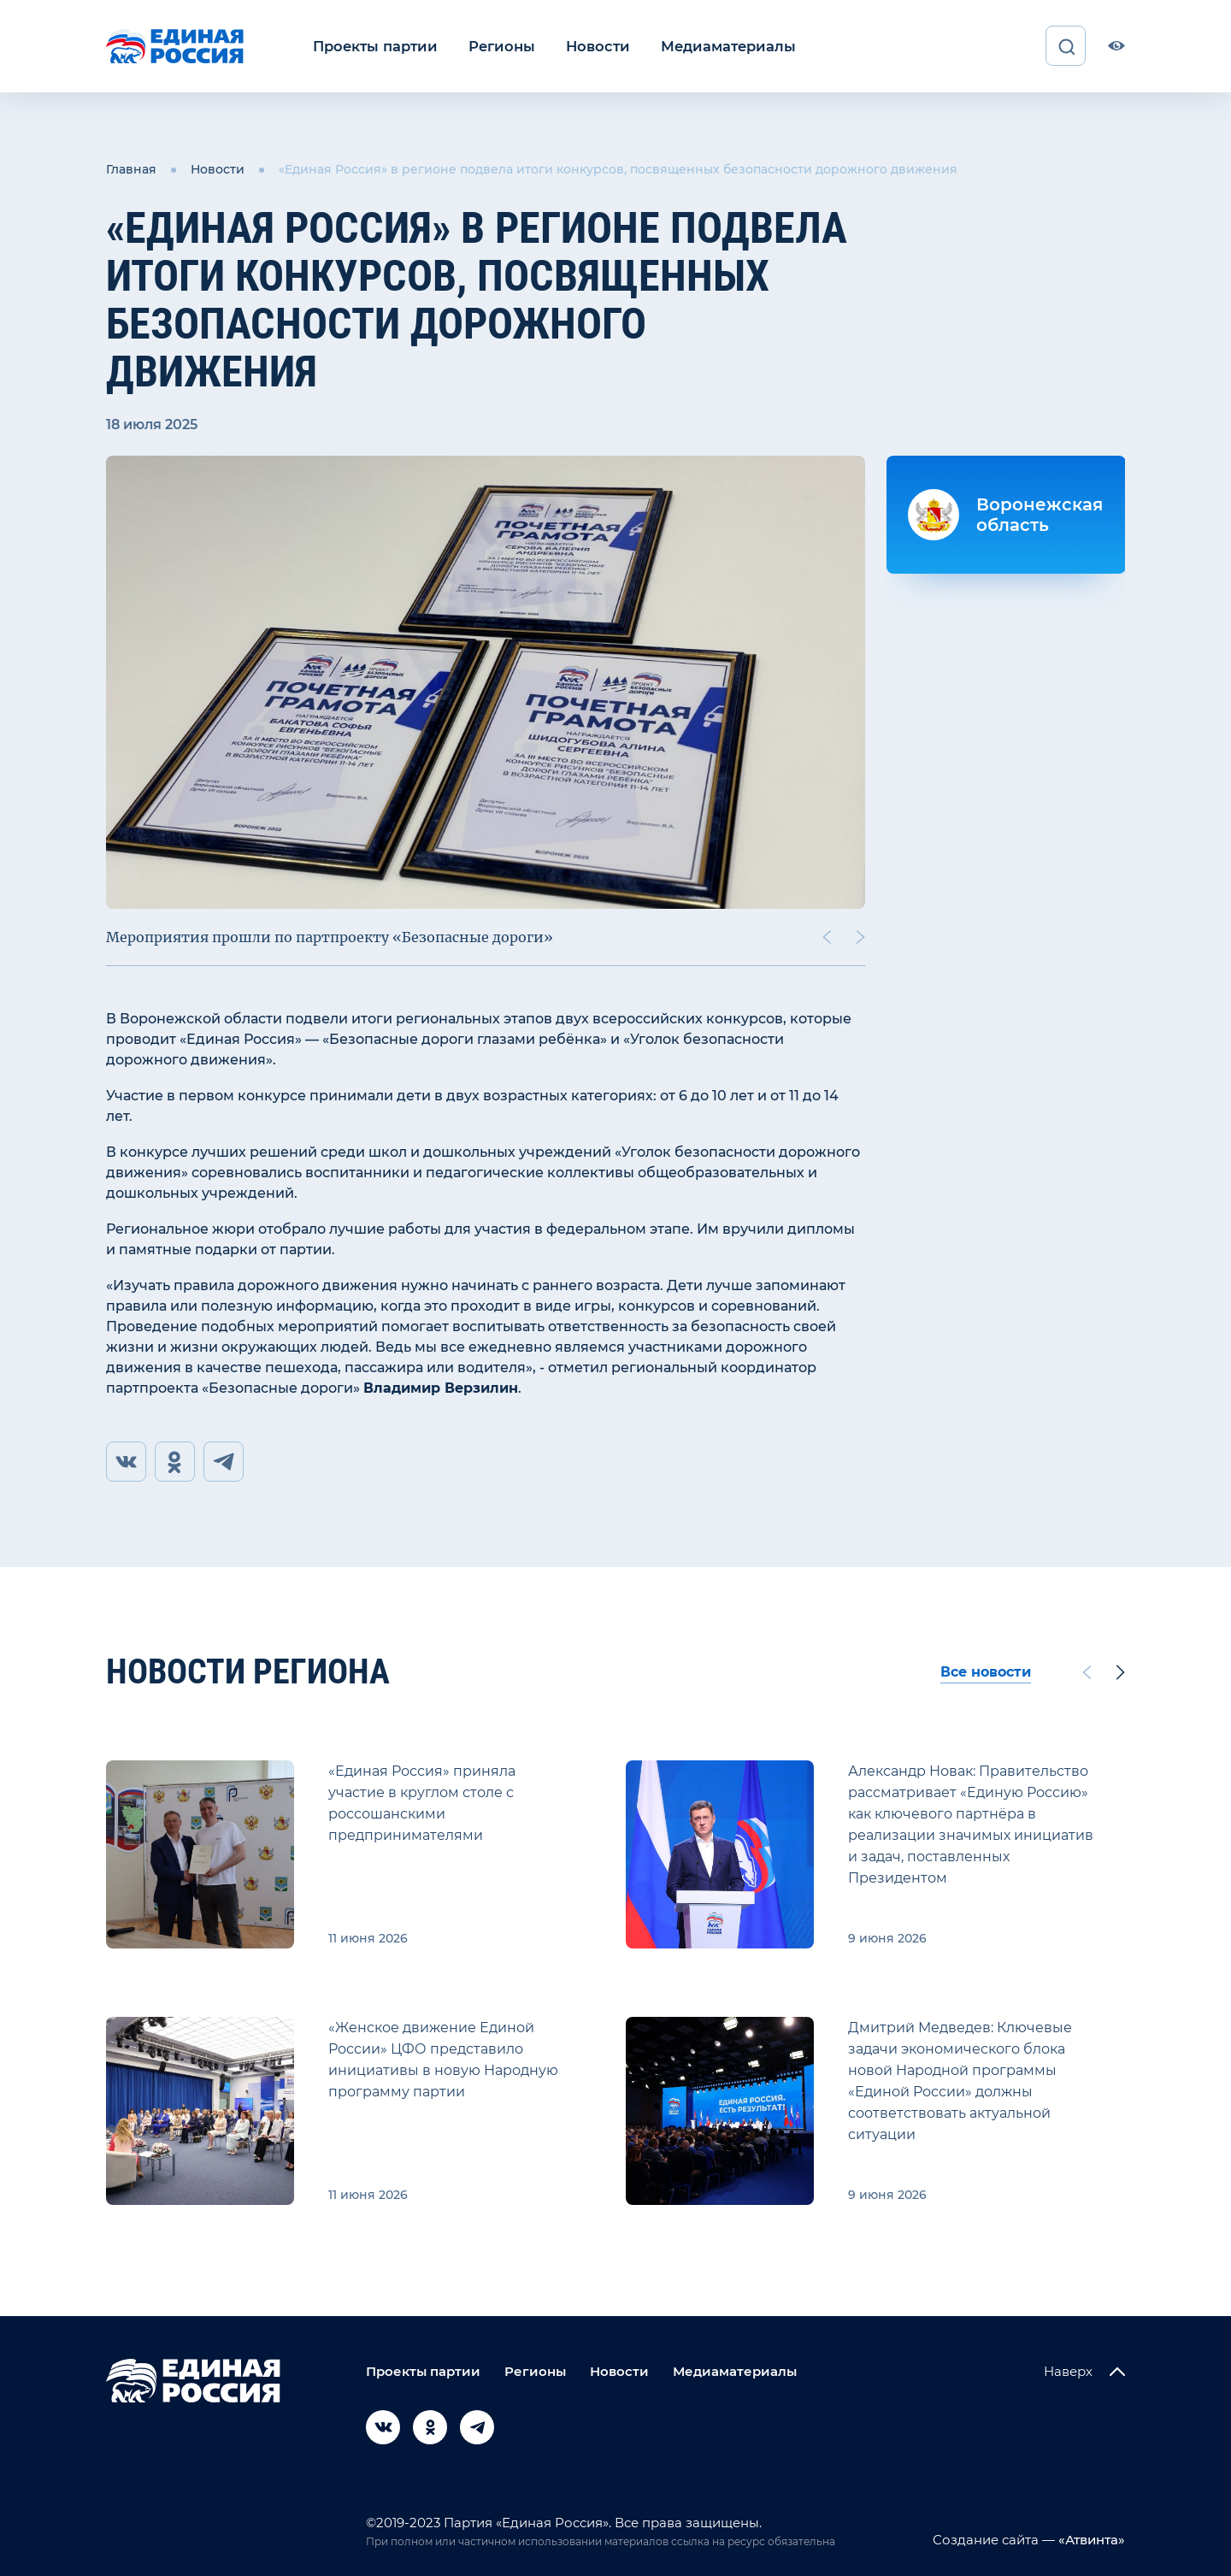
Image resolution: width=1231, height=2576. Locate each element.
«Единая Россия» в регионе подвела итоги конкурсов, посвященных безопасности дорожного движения (618, 169)
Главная (131, 169)
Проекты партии (373, 46)
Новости (589, 46)
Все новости (985, 1672)
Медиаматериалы (716, 46)
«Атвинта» (1090, 2540)
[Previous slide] (826, 936)
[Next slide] (861, 936)
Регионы (496, 46)
